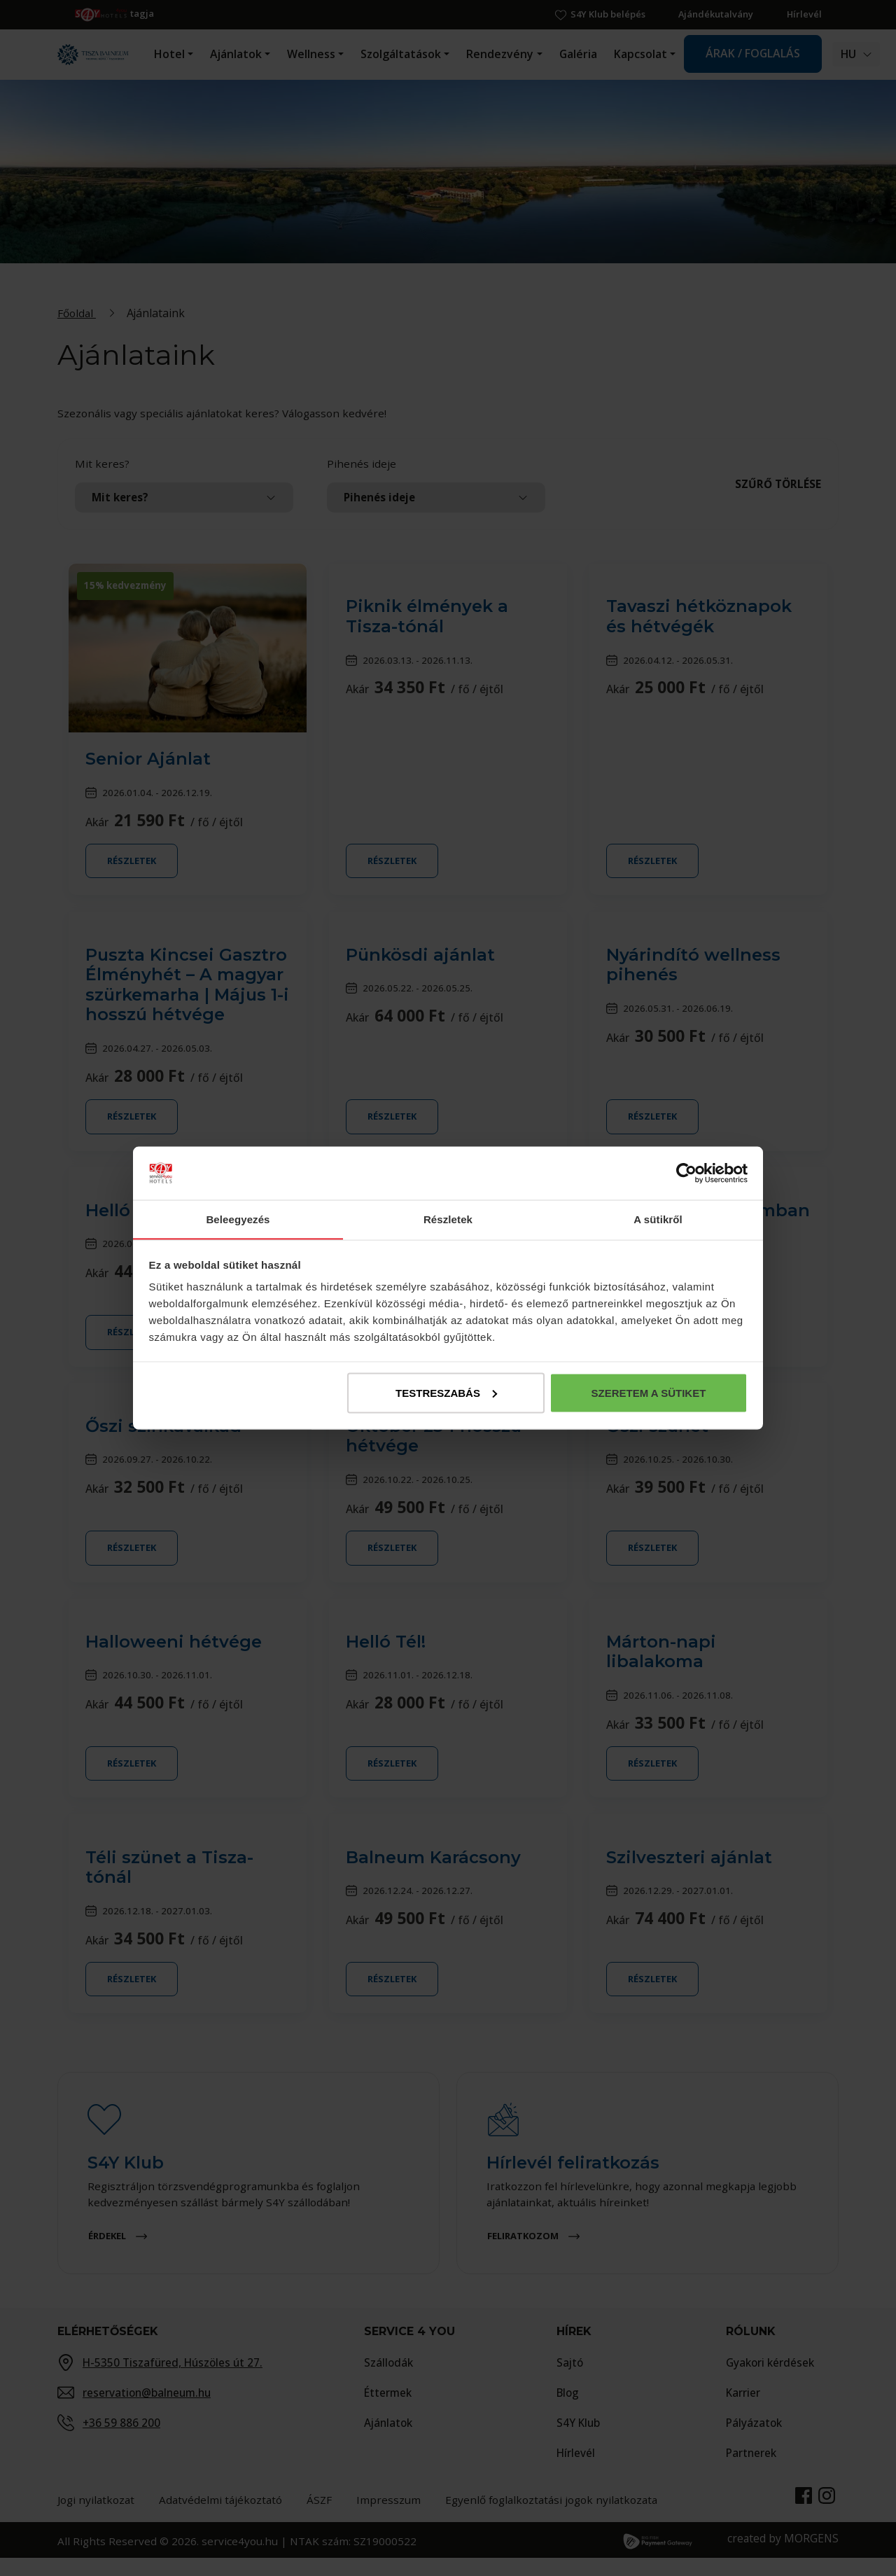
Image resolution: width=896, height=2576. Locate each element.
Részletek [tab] (448, 1219)
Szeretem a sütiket (648, 1393)
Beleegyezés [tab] (238, 1219)
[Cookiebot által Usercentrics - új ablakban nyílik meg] (686, 1172)
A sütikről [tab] (658, 1219)
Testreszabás (446, 1393)
